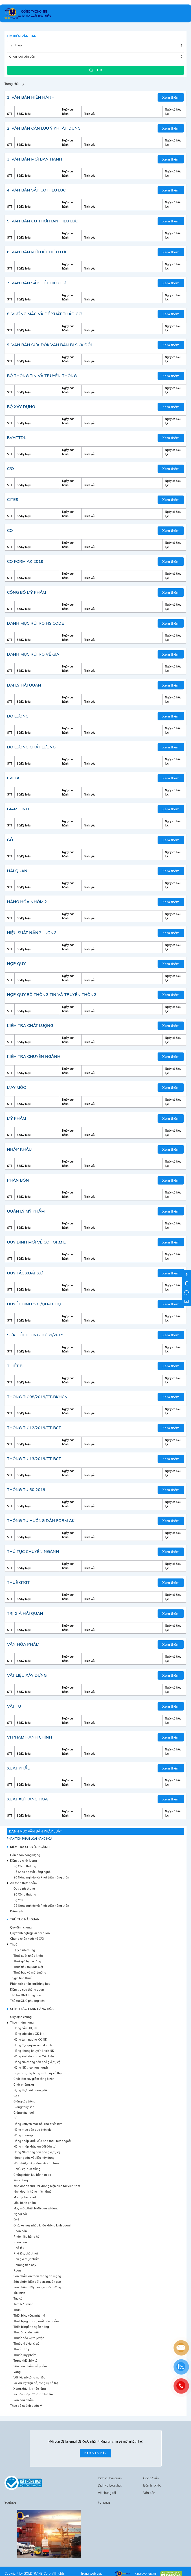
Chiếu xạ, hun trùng (26, 2169)
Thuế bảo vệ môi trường (29, 1972)
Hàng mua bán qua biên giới (32, 2129)
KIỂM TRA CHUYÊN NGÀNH (30, 1847)
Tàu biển (19, 2293)
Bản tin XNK (152, 2485)
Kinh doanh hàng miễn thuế (32, 2191)
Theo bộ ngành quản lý (26, 2405)
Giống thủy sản (23, 2107)
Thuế (13, 1944)
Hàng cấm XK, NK (25, 2028)
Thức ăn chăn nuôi (26, 2332)
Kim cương (20, 2180)
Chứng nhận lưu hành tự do (32, 2174)
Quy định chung (24, 1888)
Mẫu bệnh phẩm (24, 2202)
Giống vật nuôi (23, 2112)
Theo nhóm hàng (22, 2022)
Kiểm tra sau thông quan (27, 1989)
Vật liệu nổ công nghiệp (29, 2377)
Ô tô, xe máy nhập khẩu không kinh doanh (42, 2225)
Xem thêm (170, 97)
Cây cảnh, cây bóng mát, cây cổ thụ (37, 2073)
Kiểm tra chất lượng (23, 1860)
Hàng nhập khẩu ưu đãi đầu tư (34, 2146)
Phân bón (20, 2231)
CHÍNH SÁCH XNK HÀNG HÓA (32, 2009)
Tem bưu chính (23, 2304)
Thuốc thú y (21, 2349)
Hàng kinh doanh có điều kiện (33, 2056)
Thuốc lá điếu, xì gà (26, 2343)
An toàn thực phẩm (23, 1883)
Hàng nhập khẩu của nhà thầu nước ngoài (42, 2141)
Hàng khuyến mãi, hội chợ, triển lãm (37, 2124)
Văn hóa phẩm (23, 2400)
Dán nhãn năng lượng (25, 1855)
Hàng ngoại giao (24, 2135)
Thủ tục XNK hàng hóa (25, 1995)
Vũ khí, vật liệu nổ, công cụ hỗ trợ (35, 2383)
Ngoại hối (20, 2214)
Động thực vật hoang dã (30, 2090)
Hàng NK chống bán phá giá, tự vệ (36, 2062)
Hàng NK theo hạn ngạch (30, 2067)
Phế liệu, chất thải (25, 2253)
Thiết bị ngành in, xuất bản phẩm (36, 2321)
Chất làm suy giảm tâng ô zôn (34, 2078)
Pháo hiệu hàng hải (26, 2236)
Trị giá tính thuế (20, 1978)
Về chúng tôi (107, 2493)
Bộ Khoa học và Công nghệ (31, 1872)
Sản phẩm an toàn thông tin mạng (37, 2276)
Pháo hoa (20, 2242)
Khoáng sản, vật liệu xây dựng (34, 2157)
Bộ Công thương (24, 1866)
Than (17, 2310)
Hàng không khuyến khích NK (33, 2050)
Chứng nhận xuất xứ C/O (27, 1938)
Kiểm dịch (16, 1911)
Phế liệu (18, 2248)
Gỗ (15, 2118)
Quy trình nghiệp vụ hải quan (30, 1933)
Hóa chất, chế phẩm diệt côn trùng (37, 2163)
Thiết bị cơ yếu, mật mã (29, 2315)
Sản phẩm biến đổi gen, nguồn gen (37, 2281)
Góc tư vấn (151, 2478)
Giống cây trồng (24, 2101)
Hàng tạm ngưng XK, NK (30, 2039)
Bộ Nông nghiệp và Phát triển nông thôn (41, 1877)
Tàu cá (17, 2298)
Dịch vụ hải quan (110, 2478)
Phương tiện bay (24, 2265)
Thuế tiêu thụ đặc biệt (28, 1967)
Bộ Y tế (18, 1900)
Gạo (16, 2096)
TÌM (95, 70)
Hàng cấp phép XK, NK (28, 2033)
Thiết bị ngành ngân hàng (31, 2326)
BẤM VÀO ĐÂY (95, 2453)
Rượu (17, 2270)
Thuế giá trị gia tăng (27, 1961)
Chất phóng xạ (23, 2084)
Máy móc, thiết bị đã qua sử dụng (36, 2208)
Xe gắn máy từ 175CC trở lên (33, 2394)
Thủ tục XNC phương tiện (27, 2000)
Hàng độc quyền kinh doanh (32, 2045)
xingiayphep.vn (145, 2574)
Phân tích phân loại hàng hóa (29, 1838)
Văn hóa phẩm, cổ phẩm (30, 2366)
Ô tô (16, 2220)
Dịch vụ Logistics (110, 2485)
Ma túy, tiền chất (24, 2197)
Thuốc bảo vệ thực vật (28, 2338)
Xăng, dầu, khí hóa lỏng (29, 2388)
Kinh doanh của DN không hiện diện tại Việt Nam (46, 2186)
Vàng (17, 2372)
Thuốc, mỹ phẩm (24, 2355)
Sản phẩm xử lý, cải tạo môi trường (37, 2287)
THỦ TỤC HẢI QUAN (25, 1919)
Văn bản (149, 2493)
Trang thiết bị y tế (25, 2360)
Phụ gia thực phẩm (26, 2259)
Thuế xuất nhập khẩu (28, 1955)
